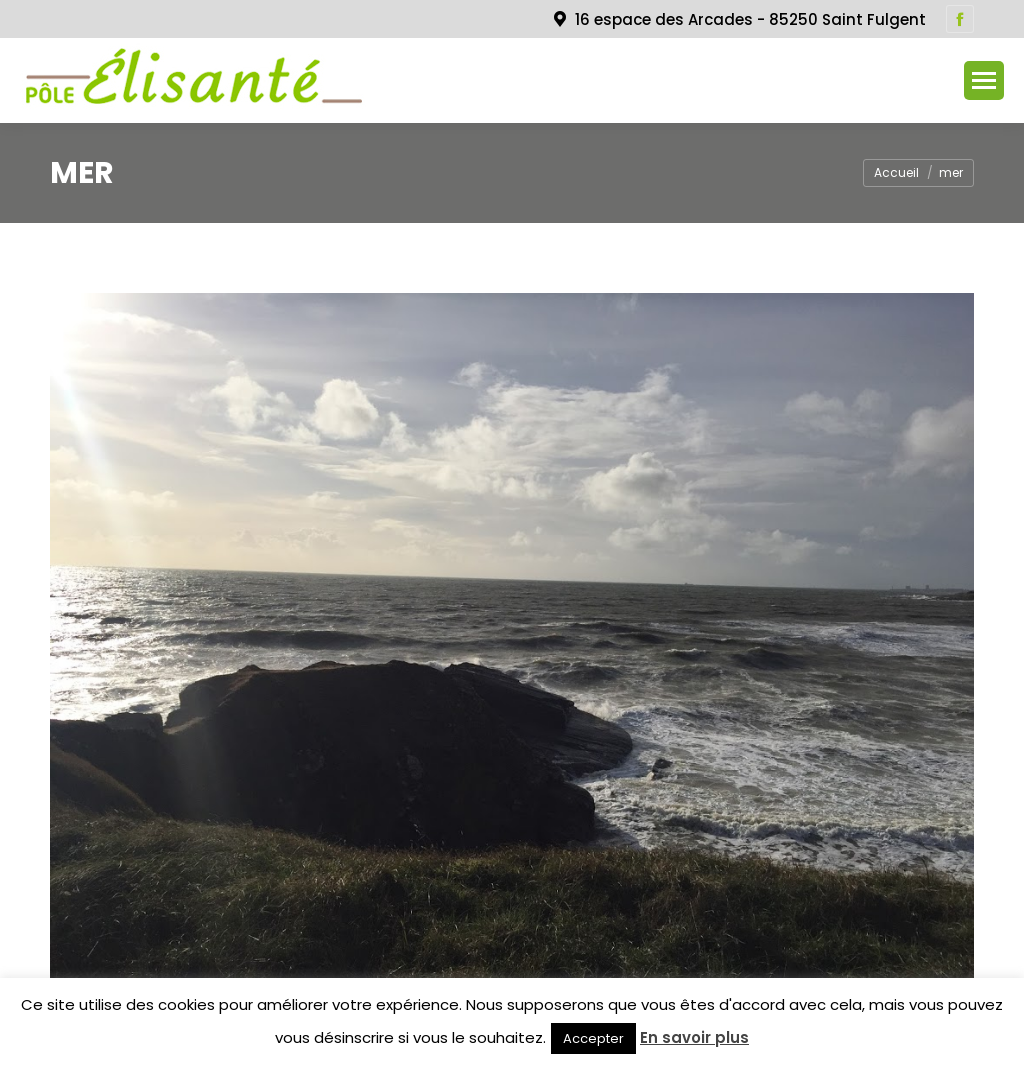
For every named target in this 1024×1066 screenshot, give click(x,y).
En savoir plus (694, 1037)
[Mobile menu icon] (984, 80)
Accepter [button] (593, 1038)
